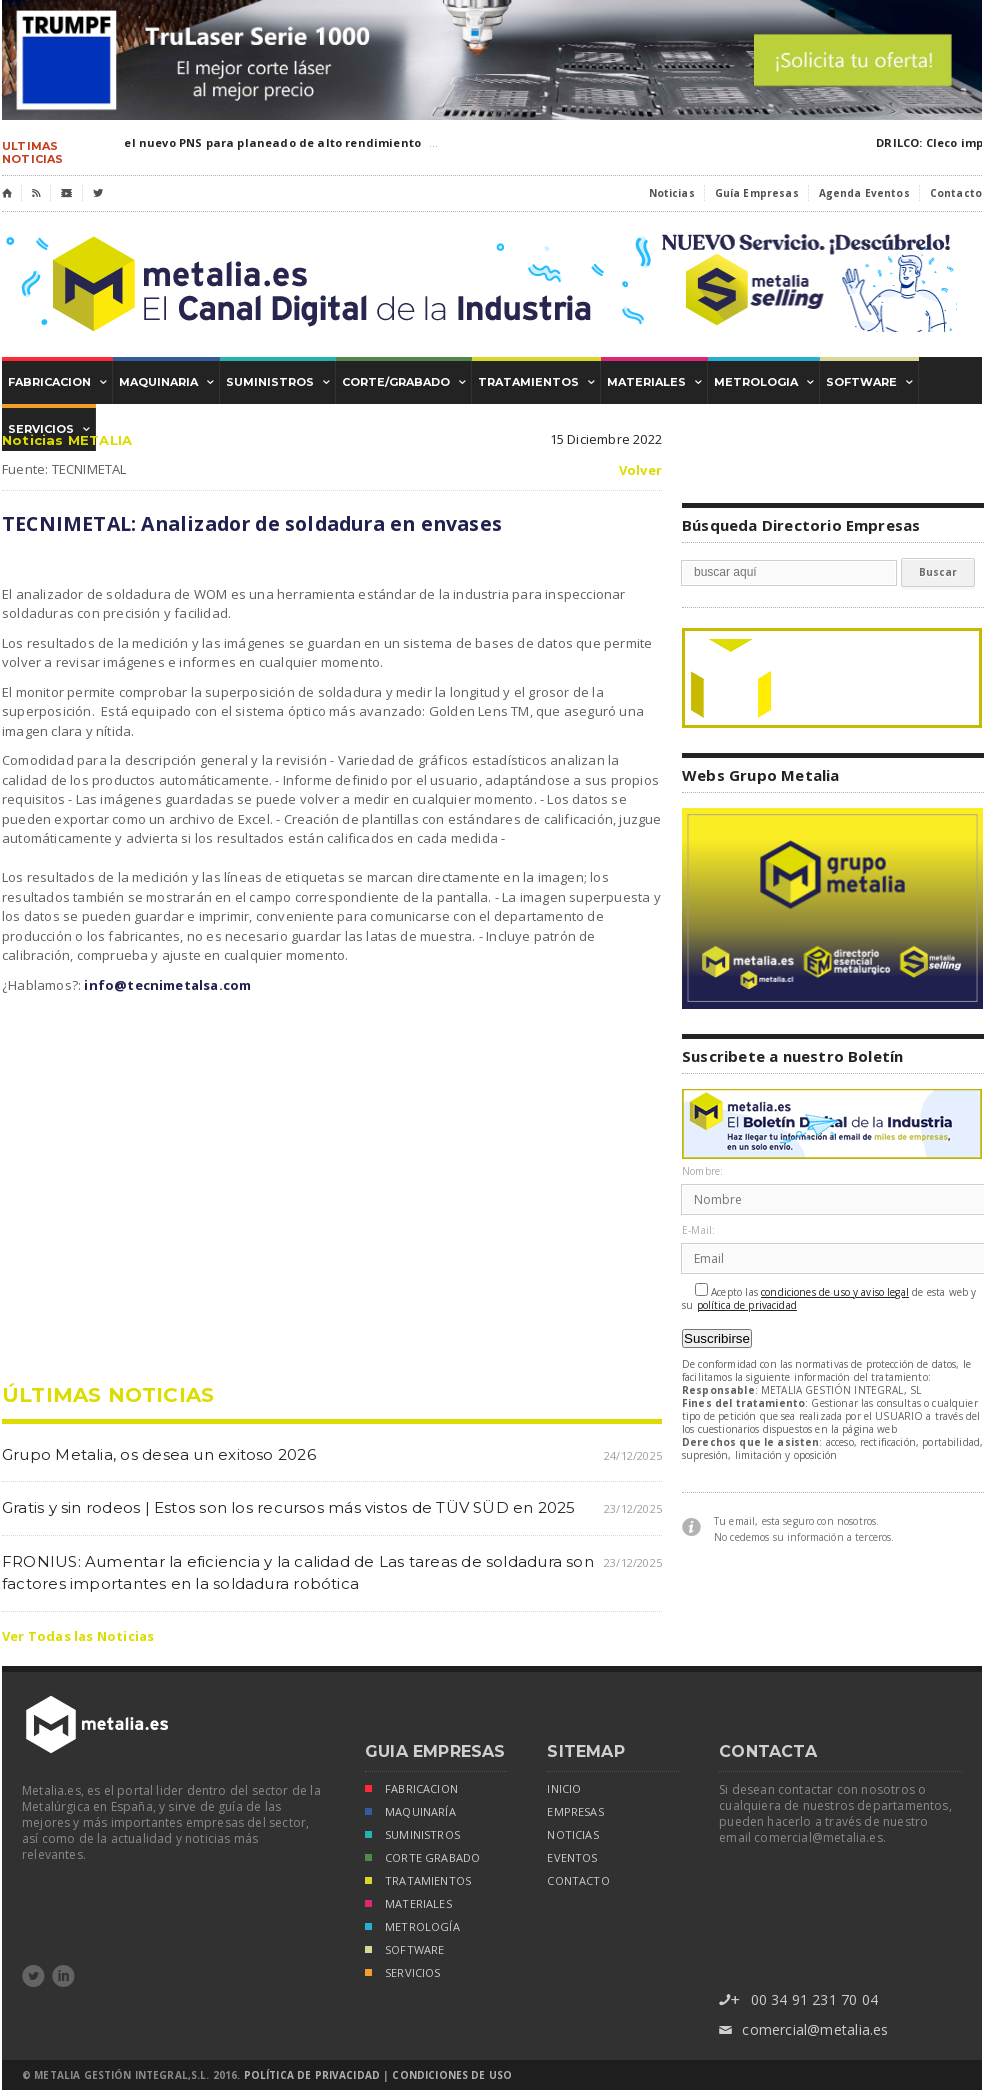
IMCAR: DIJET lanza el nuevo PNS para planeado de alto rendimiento (216, 142)
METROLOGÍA (412, 1928)
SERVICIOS (403, 1974)
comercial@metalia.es (803, 2030)
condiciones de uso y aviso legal (835, 1292)
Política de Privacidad (312, 2075)
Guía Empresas (757, 193)
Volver (640, 470)
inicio (564, 1789)
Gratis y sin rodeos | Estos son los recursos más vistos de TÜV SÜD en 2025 (289, 1507)
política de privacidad (747, 1305)
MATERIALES (408, 1905)
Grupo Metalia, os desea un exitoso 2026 (159, 1454)
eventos (572, 1858)
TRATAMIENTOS (418, 1882)
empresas (575, 1812)
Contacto (956, 193)
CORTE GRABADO (422, 1859)
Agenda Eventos (864, 193)
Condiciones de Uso (452, 2075)
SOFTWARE (404, 1951)
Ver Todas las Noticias (78, 1636)
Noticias (672, 193)
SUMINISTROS (412, 1836)
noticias (572, 1835)
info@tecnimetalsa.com (167, 985)
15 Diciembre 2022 (606, 439)
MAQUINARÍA (410, 1813)
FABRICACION (411, 1790)
